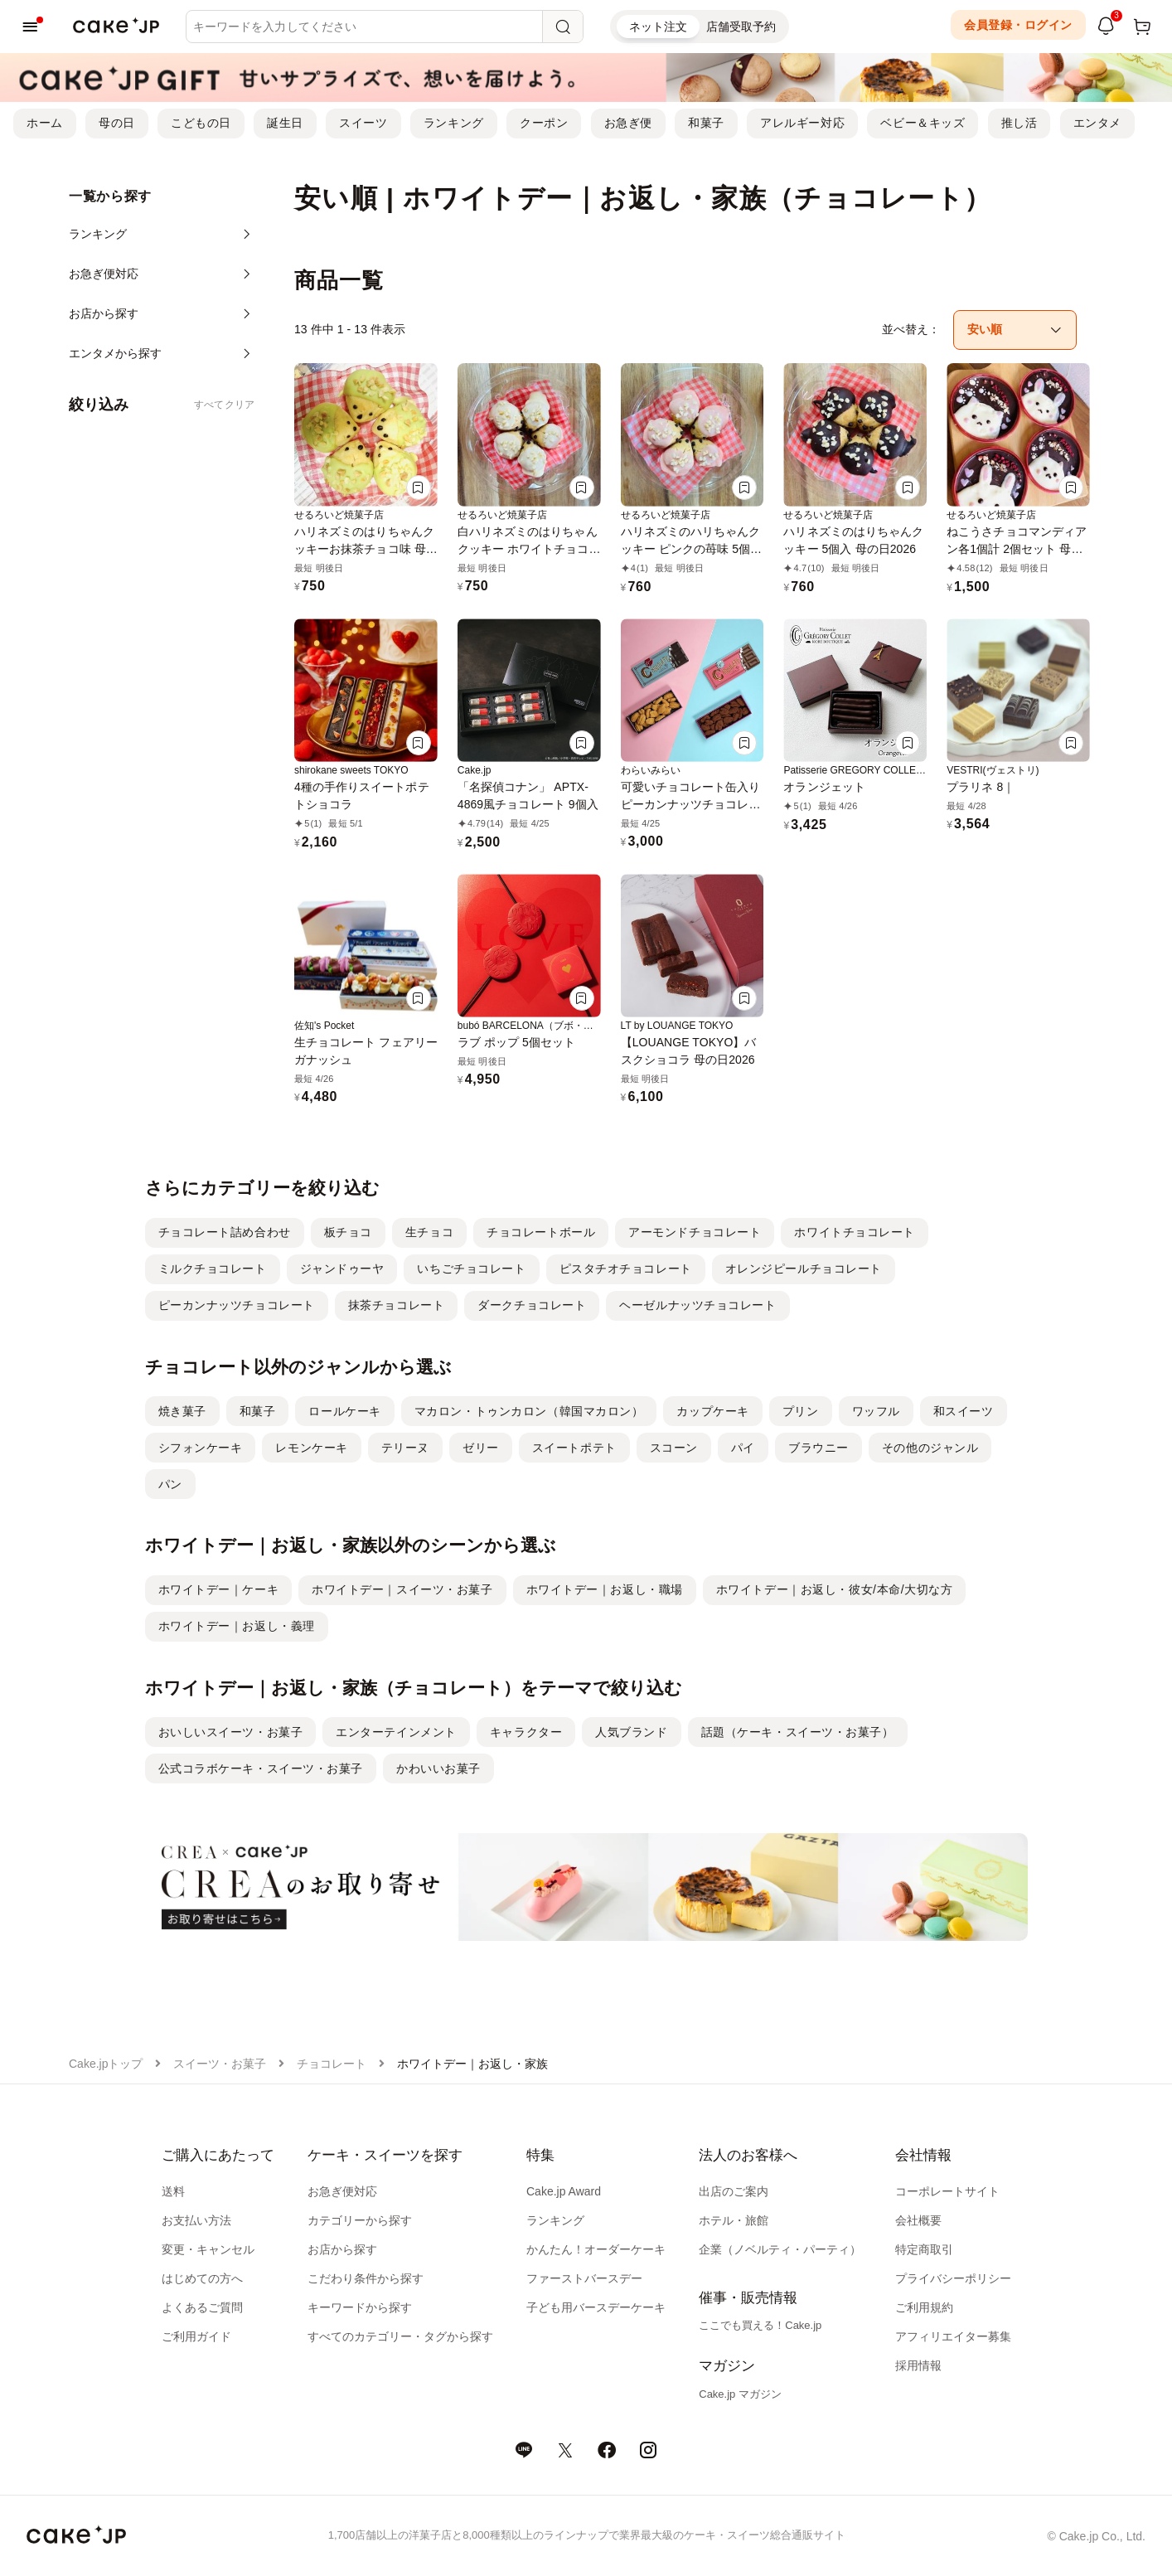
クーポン (544, 122)
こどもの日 (201, 122)
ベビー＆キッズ (922, 122)
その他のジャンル (930, 1447)
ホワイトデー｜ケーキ (218, 1589)
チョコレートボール (541, 1232)
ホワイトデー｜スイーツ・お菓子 (402, 1589)
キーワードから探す (360, 2307)
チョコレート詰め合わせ (224, 1232)
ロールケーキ (344, 1411)
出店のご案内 (733, 2191)
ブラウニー (818, 1447)
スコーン (674, 1447)
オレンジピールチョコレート (803, 1268)
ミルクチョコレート (212, 1268)
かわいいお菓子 (438, 1768)
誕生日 (285, 122)
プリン (800, 1411)
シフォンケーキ (200, 1447)
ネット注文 (658, 26)
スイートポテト (574, 1447)
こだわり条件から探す (366, 2278)
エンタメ (1097, 122)
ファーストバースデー (584, 2278)
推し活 (1019, 122)
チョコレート (331, 2063)
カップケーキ (712, 1411)
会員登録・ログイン (1018, 25)
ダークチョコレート (531, 1305)
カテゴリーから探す (360, 2220)
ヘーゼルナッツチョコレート (697, 1305)
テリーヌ (405, 1447)
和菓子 (706, 122)
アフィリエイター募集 (953, 2336)
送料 (173, 2191)
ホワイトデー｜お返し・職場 (604, 1589)
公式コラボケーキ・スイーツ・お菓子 (261, 1768)
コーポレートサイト (947, 2191)
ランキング (454, 122)
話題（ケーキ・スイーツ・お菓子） (797, 1732)
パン (170, 1484)
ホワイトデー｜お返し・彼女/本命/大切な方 (834, 1589)
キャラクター (526, 1732)
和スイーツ (963, 1411)
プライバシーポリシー (953, 2278)
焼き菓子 (182, 1411)
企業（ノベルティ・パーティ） (780, 2249)
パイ (743, 1447)
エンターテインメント (396, 1732)
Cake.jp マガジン (740, 2394)
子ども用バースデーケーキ (596, 2307)
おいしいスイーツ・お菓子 (230, 1732)
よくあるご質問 (202, 2307)
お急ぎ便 (628, 122)
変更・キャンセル (208, 2249)
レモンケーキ (311, 1447)
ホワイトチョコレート (854, 1232)
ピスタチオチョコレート (625, 1268)
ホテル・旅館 (733, 2220)
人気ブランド (631, 1732)
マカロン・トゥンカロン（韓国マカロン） (529, 1411)
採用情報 (918, 2365)
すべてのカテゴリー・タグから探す (400, 2336)
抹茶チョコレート (396, 1305)
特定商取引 (924, 2249)
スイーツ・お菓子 (219, 2063)
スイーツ (363, 122)
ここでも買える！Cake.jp (760, 2325)
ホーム (45, 122)
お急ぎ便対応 (342, 2191)
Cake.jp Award (563, 2191)
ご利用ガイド (196, 2336)
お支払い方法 (196, 2220)
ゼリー (481, 1447)
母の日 (117, 122)
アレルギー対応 (802, 122)
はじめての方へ (202, 2278)
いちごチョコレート (471, 1268)
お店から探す (342, 2249)
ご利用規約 (924, 2307)
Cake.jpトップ (106, 2063)
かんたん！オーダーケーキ (596, 2249)
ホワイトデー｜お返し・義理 (236, 1625)
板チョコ (348, 1232)
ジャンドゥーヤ (342, 1268)
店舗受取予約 (741, 26)
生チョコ (429, 1232)
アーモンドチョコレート (694, 1232)
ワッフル (876, 1411)
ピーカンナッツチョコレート (236, 1305)
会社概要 (918, 2220)
